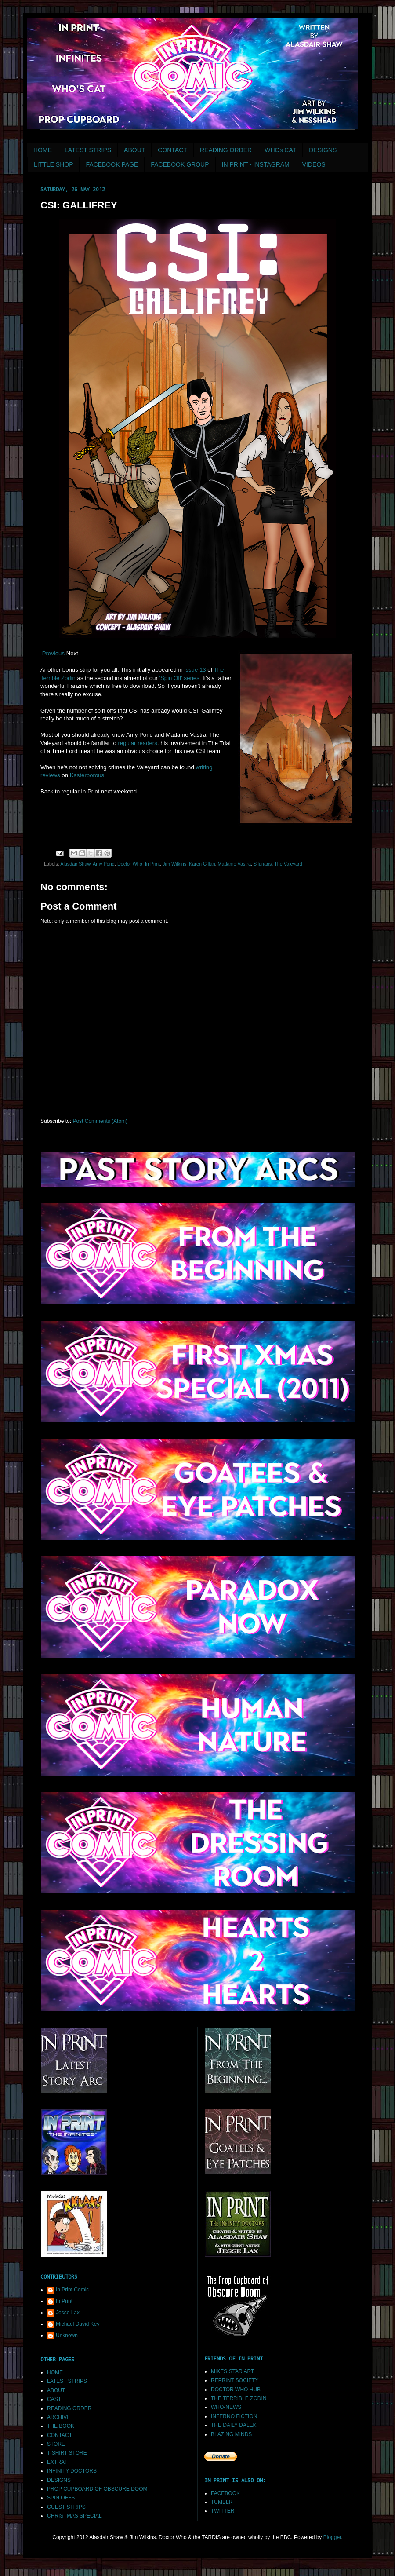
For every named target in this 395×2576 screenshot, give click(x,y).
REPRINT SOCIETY (234, 2380)
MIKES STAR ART (232, 2371)
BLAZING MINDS (231, 2434)
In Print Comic (72, 2290)
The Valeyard (288, 863)
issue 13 (194, 669)
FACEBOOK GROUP (180, 164)
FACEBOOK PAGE (112, 164)
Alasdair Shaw (75, 863)
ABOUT (134, 149)
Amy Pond (104, 863)
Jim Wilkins (174, 863)
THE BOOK (60, 2426)
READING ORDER (226, 149)
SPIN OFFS (61, 2498)
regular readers (137, 743)
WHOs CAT (280, 149)
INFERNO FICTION (234, 2416)
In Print (152, 863)
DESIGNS (323, 149)
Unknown (67, 2335)
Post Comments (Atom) (99, 1121)
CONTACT (172, 149)
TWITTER (222, 2511)
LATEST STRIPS (88, 149)
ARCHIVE (58, 2417)
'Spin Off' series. (179, 678)
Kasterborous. (88, 775)
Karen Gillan (202, 863)
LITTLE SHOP (53, 164)
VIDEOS (314, 164)
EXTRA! (56, 2462)
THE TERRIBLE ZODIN (238, 2398)
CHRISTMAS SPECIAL (74, 2516)
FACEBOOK (225, 2493)
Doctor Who (129, 863)
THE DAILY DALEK (234, 2425)
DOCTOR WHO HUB (236, 2389)
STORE (56, 2444)
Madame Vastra (234, 863)
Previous (52, 653)
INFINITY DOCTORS (72, 2471)
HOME (42, 149)
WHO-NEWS (226, 2407)
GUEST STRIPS (66, 2507)
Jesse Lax (68, 2312)
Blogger (332, 2537)
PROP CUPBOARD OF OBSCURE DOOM (97, 2489)
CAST (54, 2399)
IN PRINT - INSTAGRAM (256, 164)
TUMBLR (221, 2502)
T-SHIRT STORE (67, 2453)
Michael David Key (77, 2324)
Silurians (263, 863)
